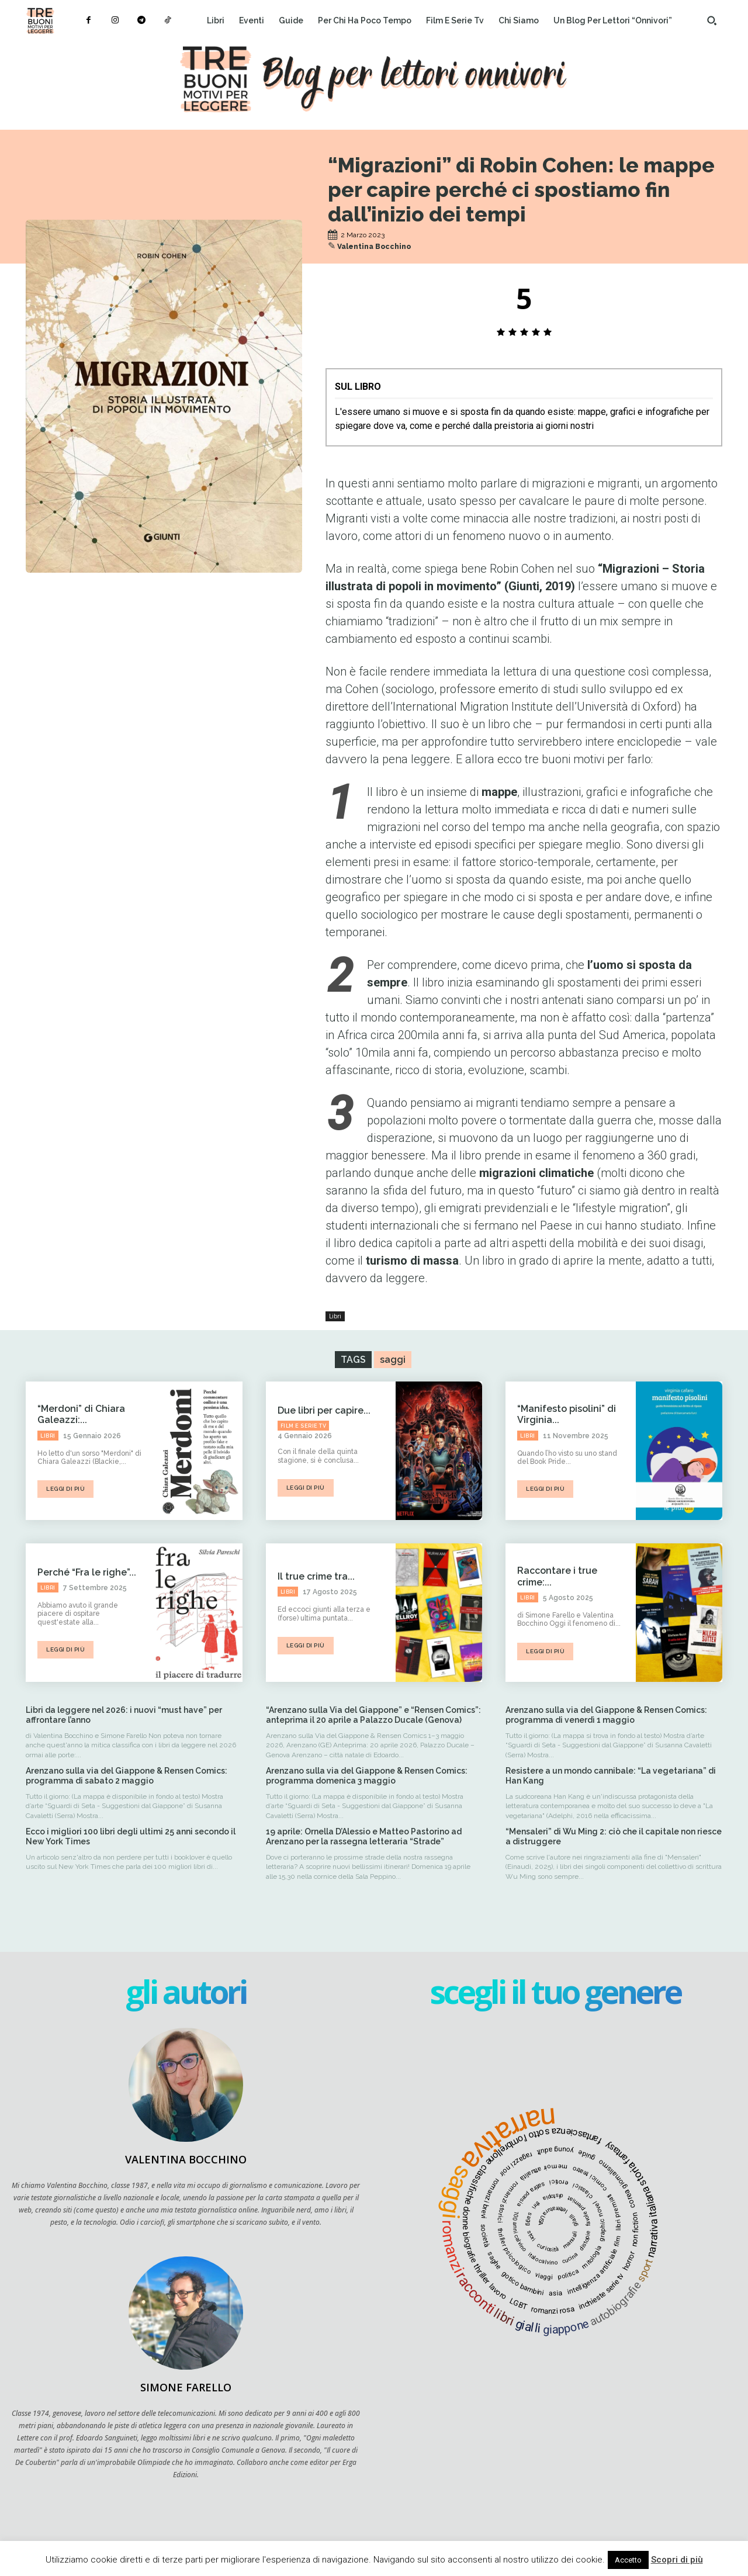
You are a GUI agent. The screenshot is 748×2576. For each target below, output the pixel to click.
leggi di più (65, 1489)
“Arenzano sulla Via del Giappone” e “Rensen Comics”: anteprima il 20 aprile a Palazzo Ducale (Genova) (373, 1715)
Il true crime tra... (316, 1576)
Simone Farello (185, 2387)
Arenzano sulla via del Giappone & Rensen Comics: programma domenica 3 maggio (367, 1775)
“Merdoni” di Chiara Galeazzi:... (81, 1414)
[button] (711, 20)
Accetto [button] (628, 2560)
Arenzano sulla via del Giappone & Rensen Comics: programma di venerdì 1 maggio (606, 1715)
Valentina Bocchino (374, 247)
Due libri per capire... (324, 1410)
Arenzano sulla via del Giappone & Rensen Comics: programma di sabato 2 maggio (126, 1775)
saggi (393, 1359)
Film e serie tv (303, 1426)
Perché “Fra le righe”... (86, 1572)
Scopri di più (677, 2559)
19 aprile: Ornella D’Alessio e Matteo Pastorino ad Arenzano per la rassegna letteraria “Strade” (364, 1836)
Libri (335, 1316)
